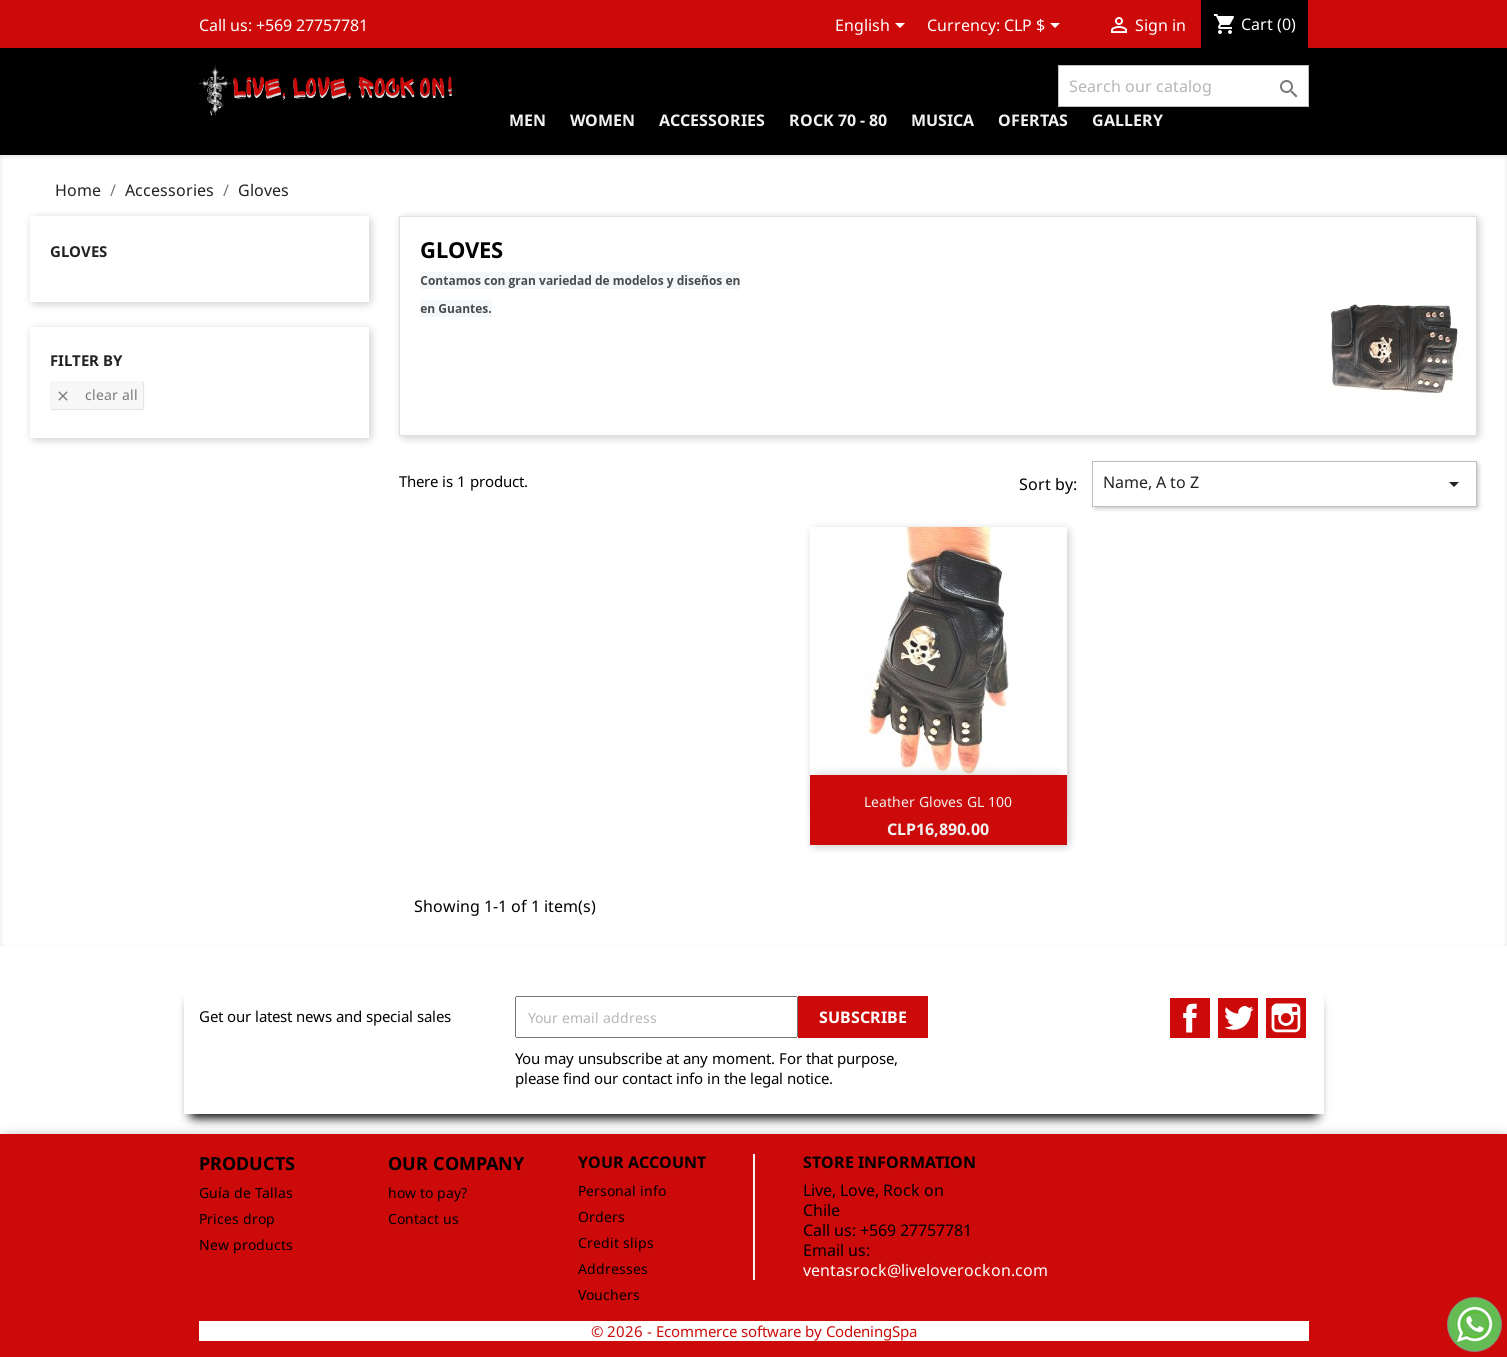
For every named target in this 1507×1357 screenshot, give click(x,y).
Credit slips (616, 1242)
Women (602, 120)
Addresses (613, 1268)
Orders (601, 1216)
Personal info (622, 1190)
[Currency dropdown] (1035, 27)
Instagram (1286, 1018)
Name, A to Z (1284, 483)
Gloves (78, 251)
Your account (642, 1162)
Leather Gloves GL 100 (938, 801)
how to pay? (427, 1192)
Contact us (423, 1218)
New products (246, 1244)
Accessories (712, 120)
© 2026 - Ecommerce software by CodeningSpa (754, 1331)
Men (527, 120)
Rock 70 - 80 (838, 120)
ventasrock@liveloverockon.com (925, 1270)
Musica (942, 120)
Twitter (1238, 1018)
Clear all (96, 394)
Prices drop (237, 1218)
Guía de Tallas (246, 1192)
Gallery (1127, 120)
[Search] (1183, 86)
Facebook (1190, 1018)
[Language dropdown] (873, 27)
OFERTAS (1033, 120)
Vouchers (609, 1294)
